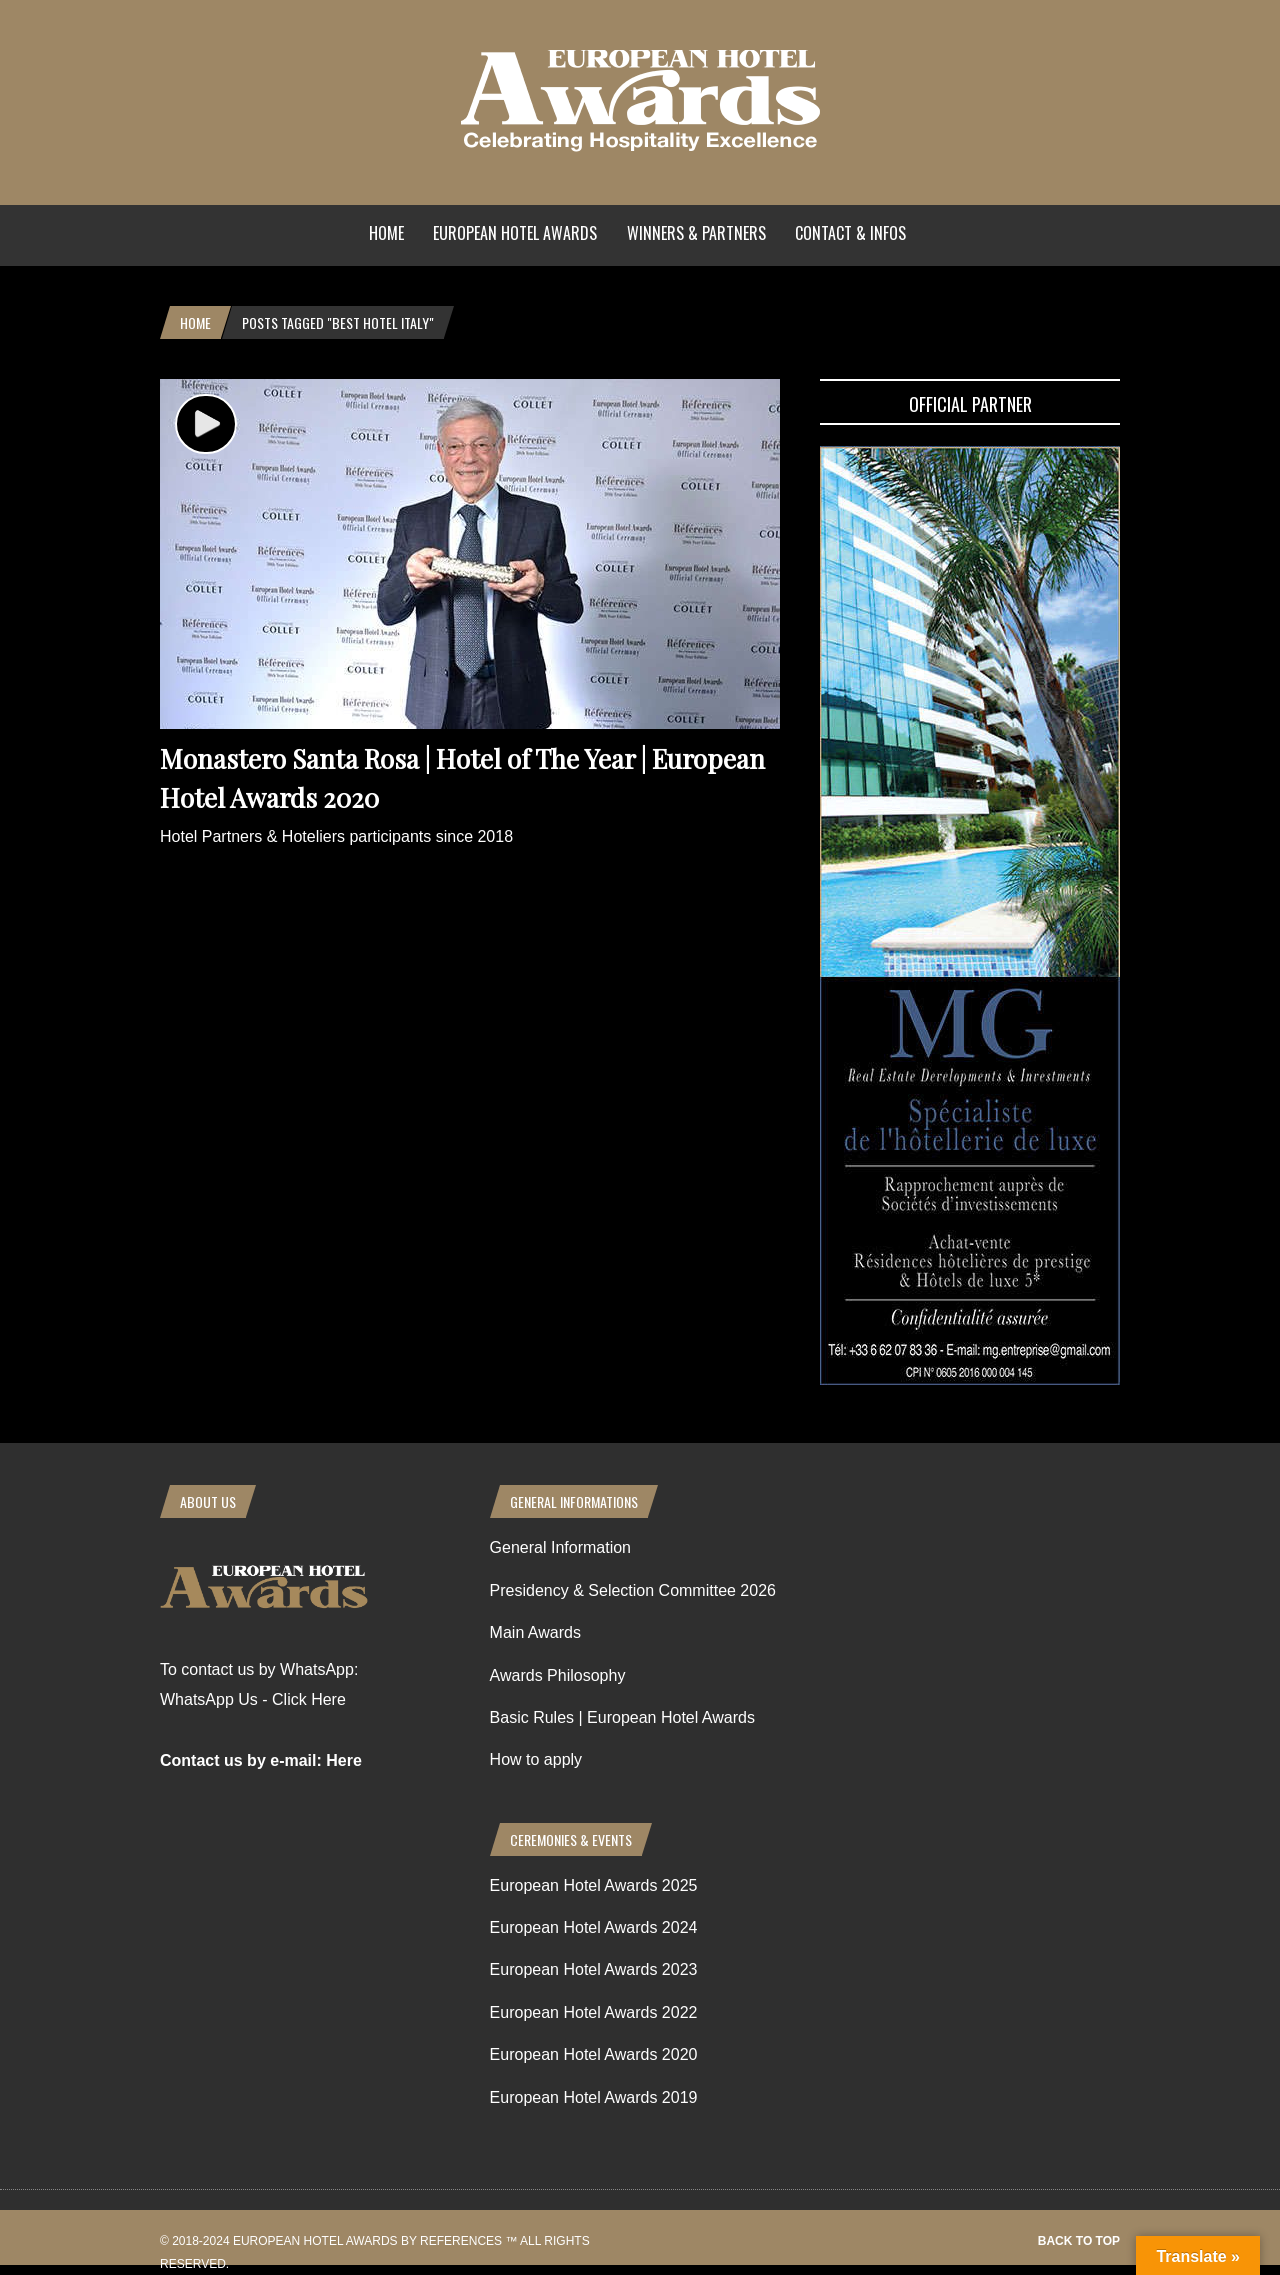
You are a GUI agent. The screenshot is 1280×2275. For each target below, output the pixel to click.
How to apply (536, 1759)
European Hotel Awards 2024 (594, 1927)
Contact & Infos (850, 233)
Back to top (1079, 2241)
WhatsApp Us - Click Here (253, 1699)
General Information (560, 1547)
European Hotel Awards (515, 233)
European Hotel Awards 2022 (594, 2012)
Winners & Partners (696, 233)
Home (386, 233)
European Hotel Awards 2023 (594, 1969)
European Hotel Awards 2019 (594, 2097)
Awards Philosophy (558, 1675)
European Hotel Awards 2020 (594, 2054)
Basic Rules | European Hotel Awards (622, 1717)
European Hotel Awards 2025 (594, 1885)
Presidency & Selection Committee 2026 (633, 1590)
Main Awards (535, 1632)
